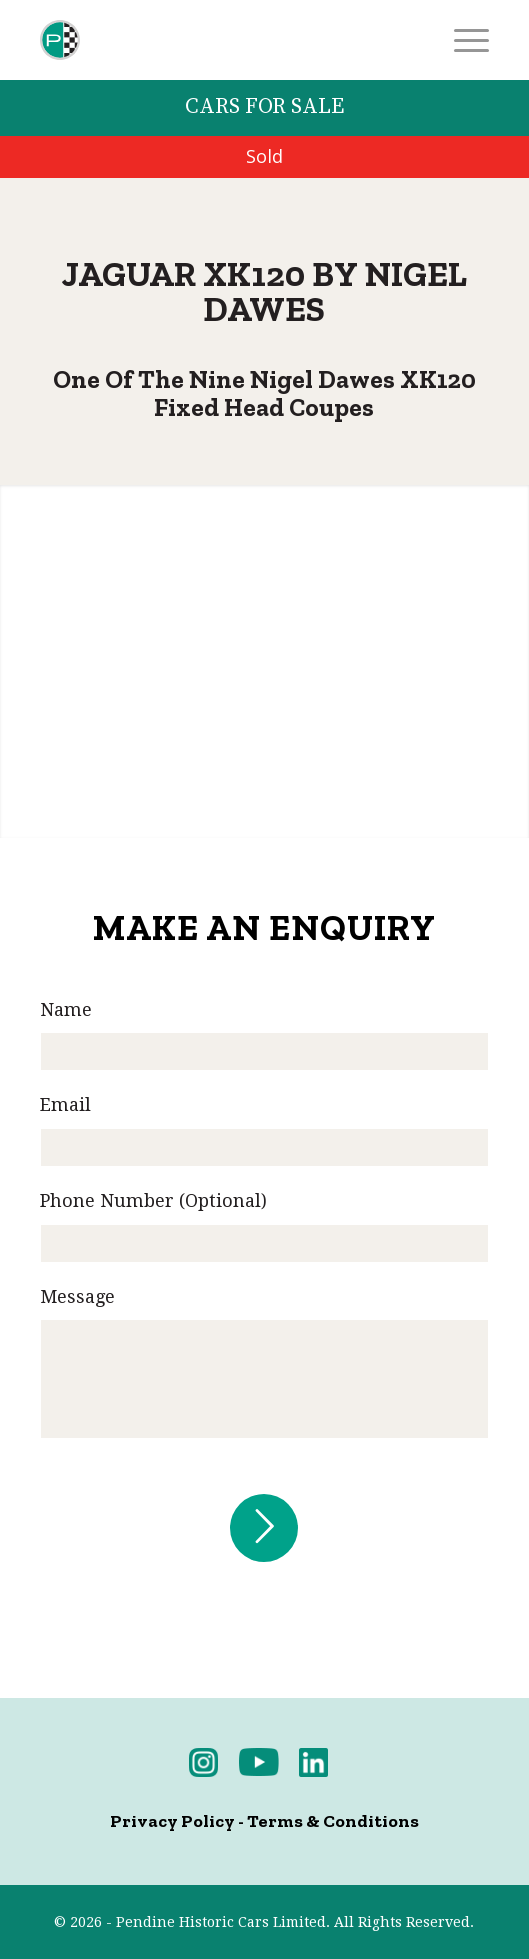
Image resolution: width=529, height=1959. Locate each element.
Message (77, 1296)
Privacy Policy (172, 1821)
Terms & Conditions (333, 1821)
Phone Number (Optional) (153, 1200)
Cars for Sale (264, 106)
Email (65, 1104)
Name (66, 1009)
